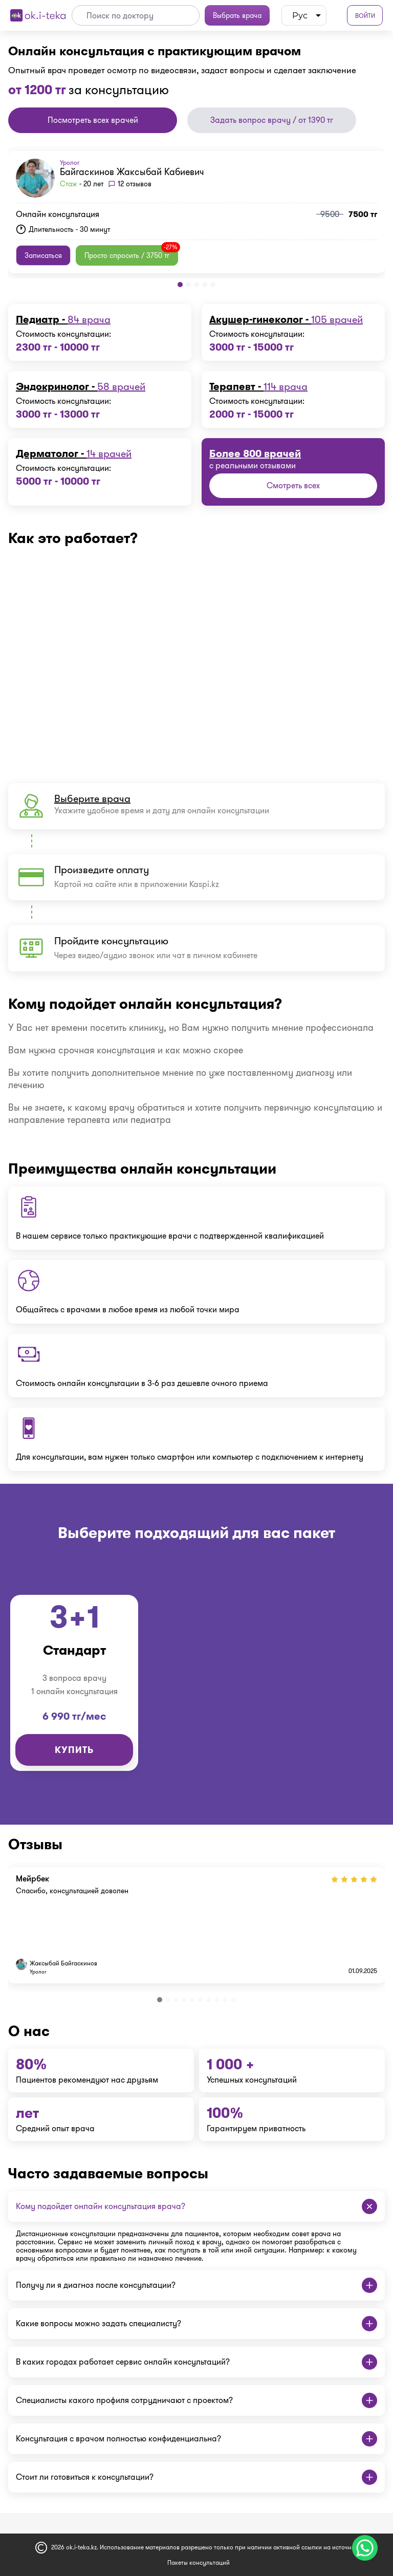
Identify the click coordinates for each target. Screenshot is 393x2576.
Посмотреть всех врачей (93, 120)
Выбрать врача (237, 15)
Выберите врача (92, 798)
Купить (74, 1750)
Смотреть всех (293, 485)
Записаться (43, 255)
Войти (365, 15)
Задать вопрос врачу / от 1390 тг (271, 120)
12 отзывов (134, 184)
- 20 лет (81, 184)
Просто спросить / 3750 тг (131, 253)
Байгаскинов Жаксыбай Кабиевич (132, 172)
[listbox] (303, 15)
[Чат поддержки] (365, 2548)
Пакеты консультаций (198, 2562)
